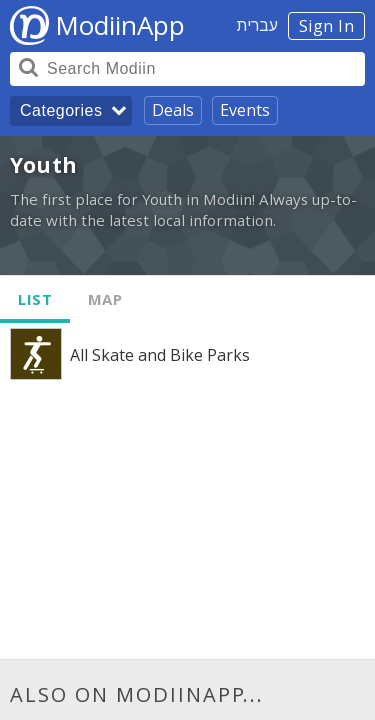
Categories (61, 110)
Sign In (327, 26)
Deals (173, 110)
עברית (257, 25)
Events (245, 110)
